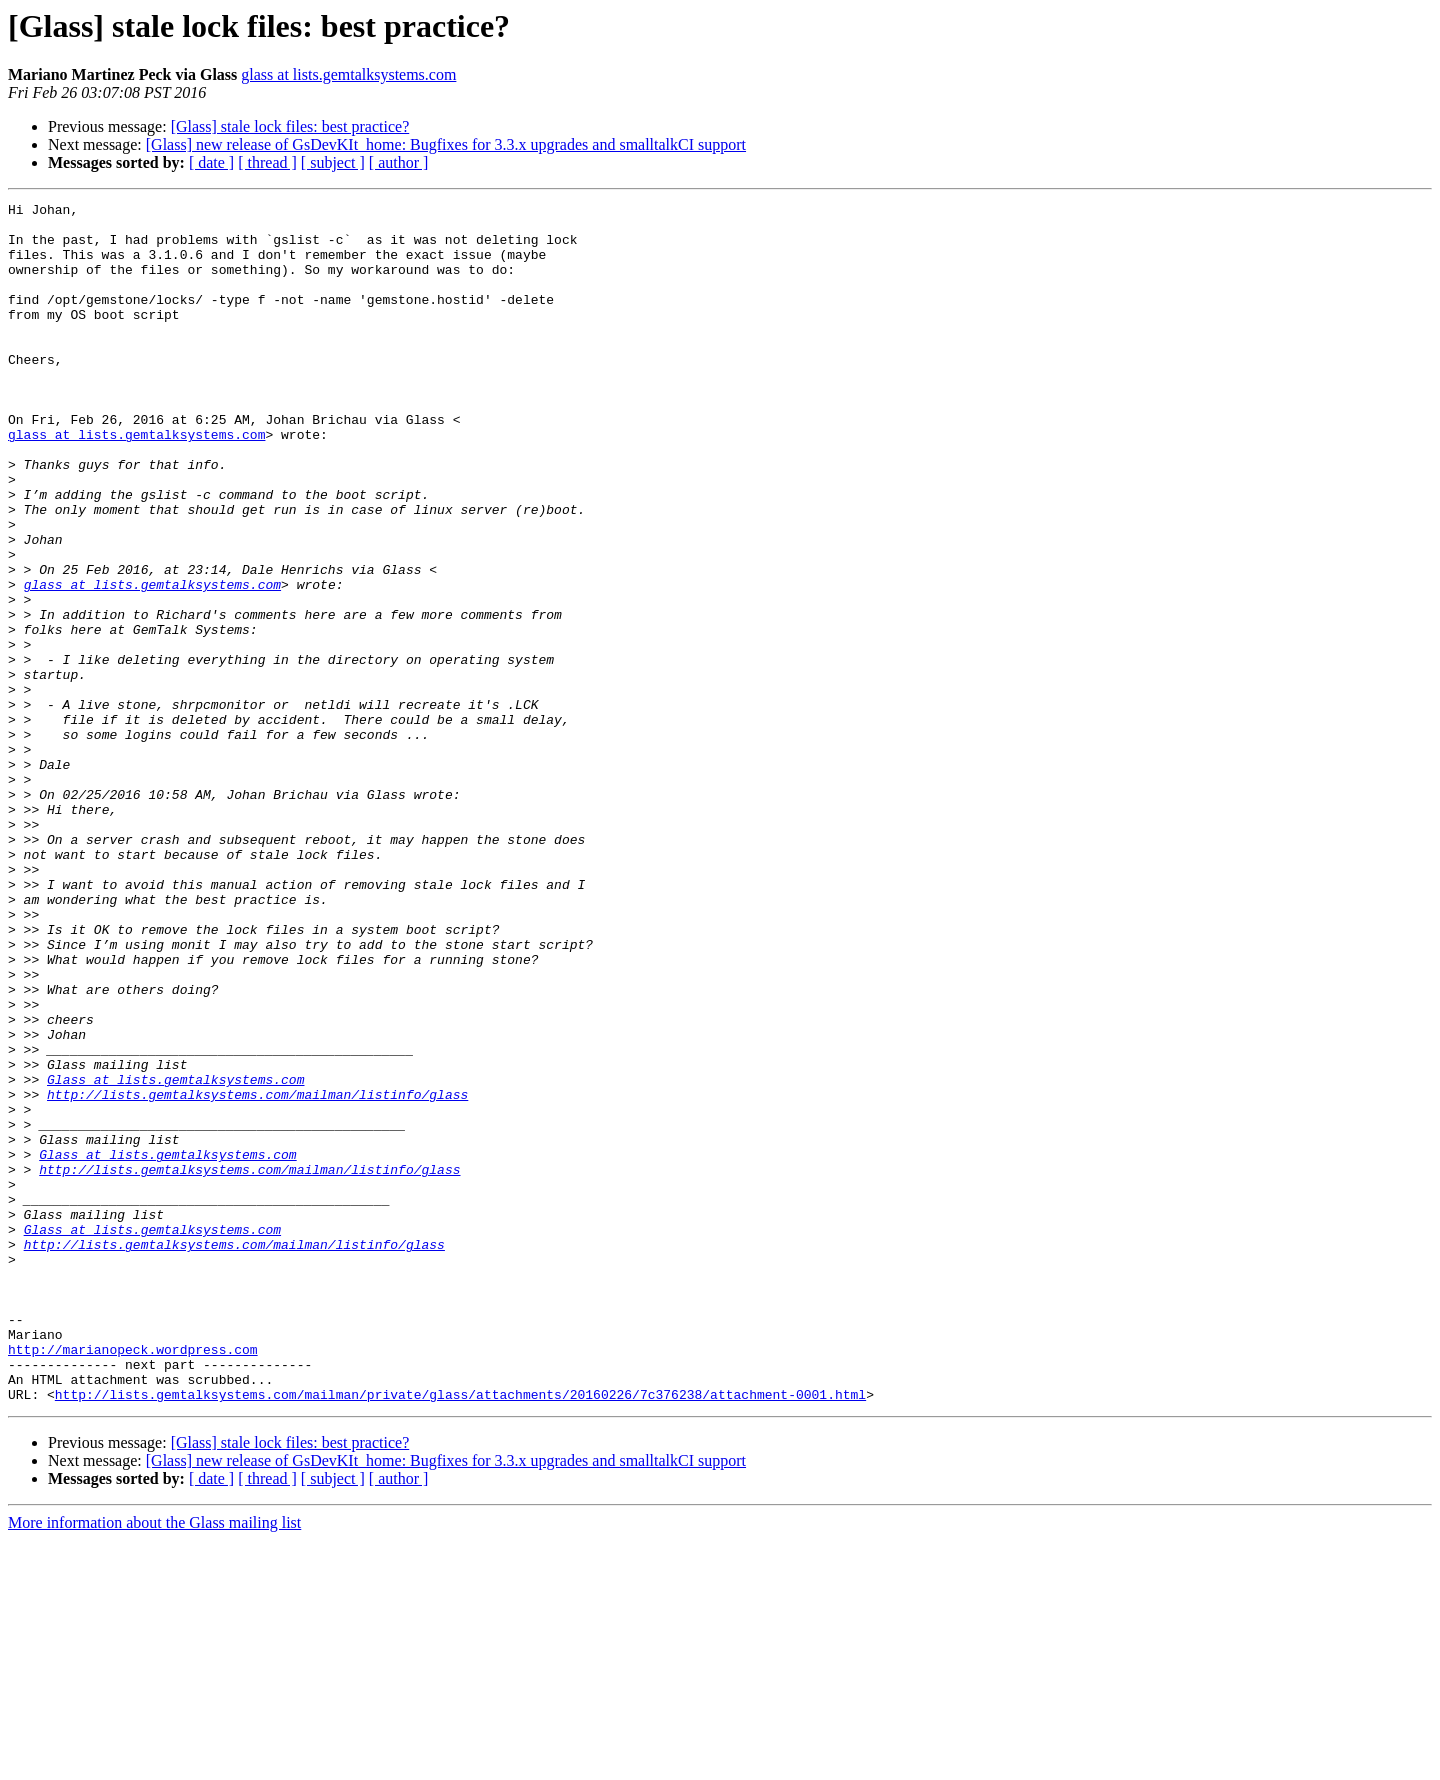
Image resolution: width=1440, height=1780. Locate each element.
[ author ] (399, 162)
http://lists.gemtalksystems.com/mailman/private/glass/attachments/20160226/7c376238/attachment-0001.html (460, 1634)
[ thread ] (267, 162)
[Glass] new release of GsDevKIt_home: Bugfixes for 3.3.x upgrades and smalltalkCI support (446, 144)
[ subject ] (333, 162)
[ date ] (211, 162)
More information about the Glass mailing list (154, 1762)
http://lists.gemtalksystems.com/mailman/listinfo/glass (257, 1274)
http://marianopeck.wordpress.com (133, 1580)
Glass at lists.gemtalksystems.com (175, 1256)
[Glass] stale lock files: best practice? (290, 126)
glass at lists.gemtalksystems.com (348, 74)
